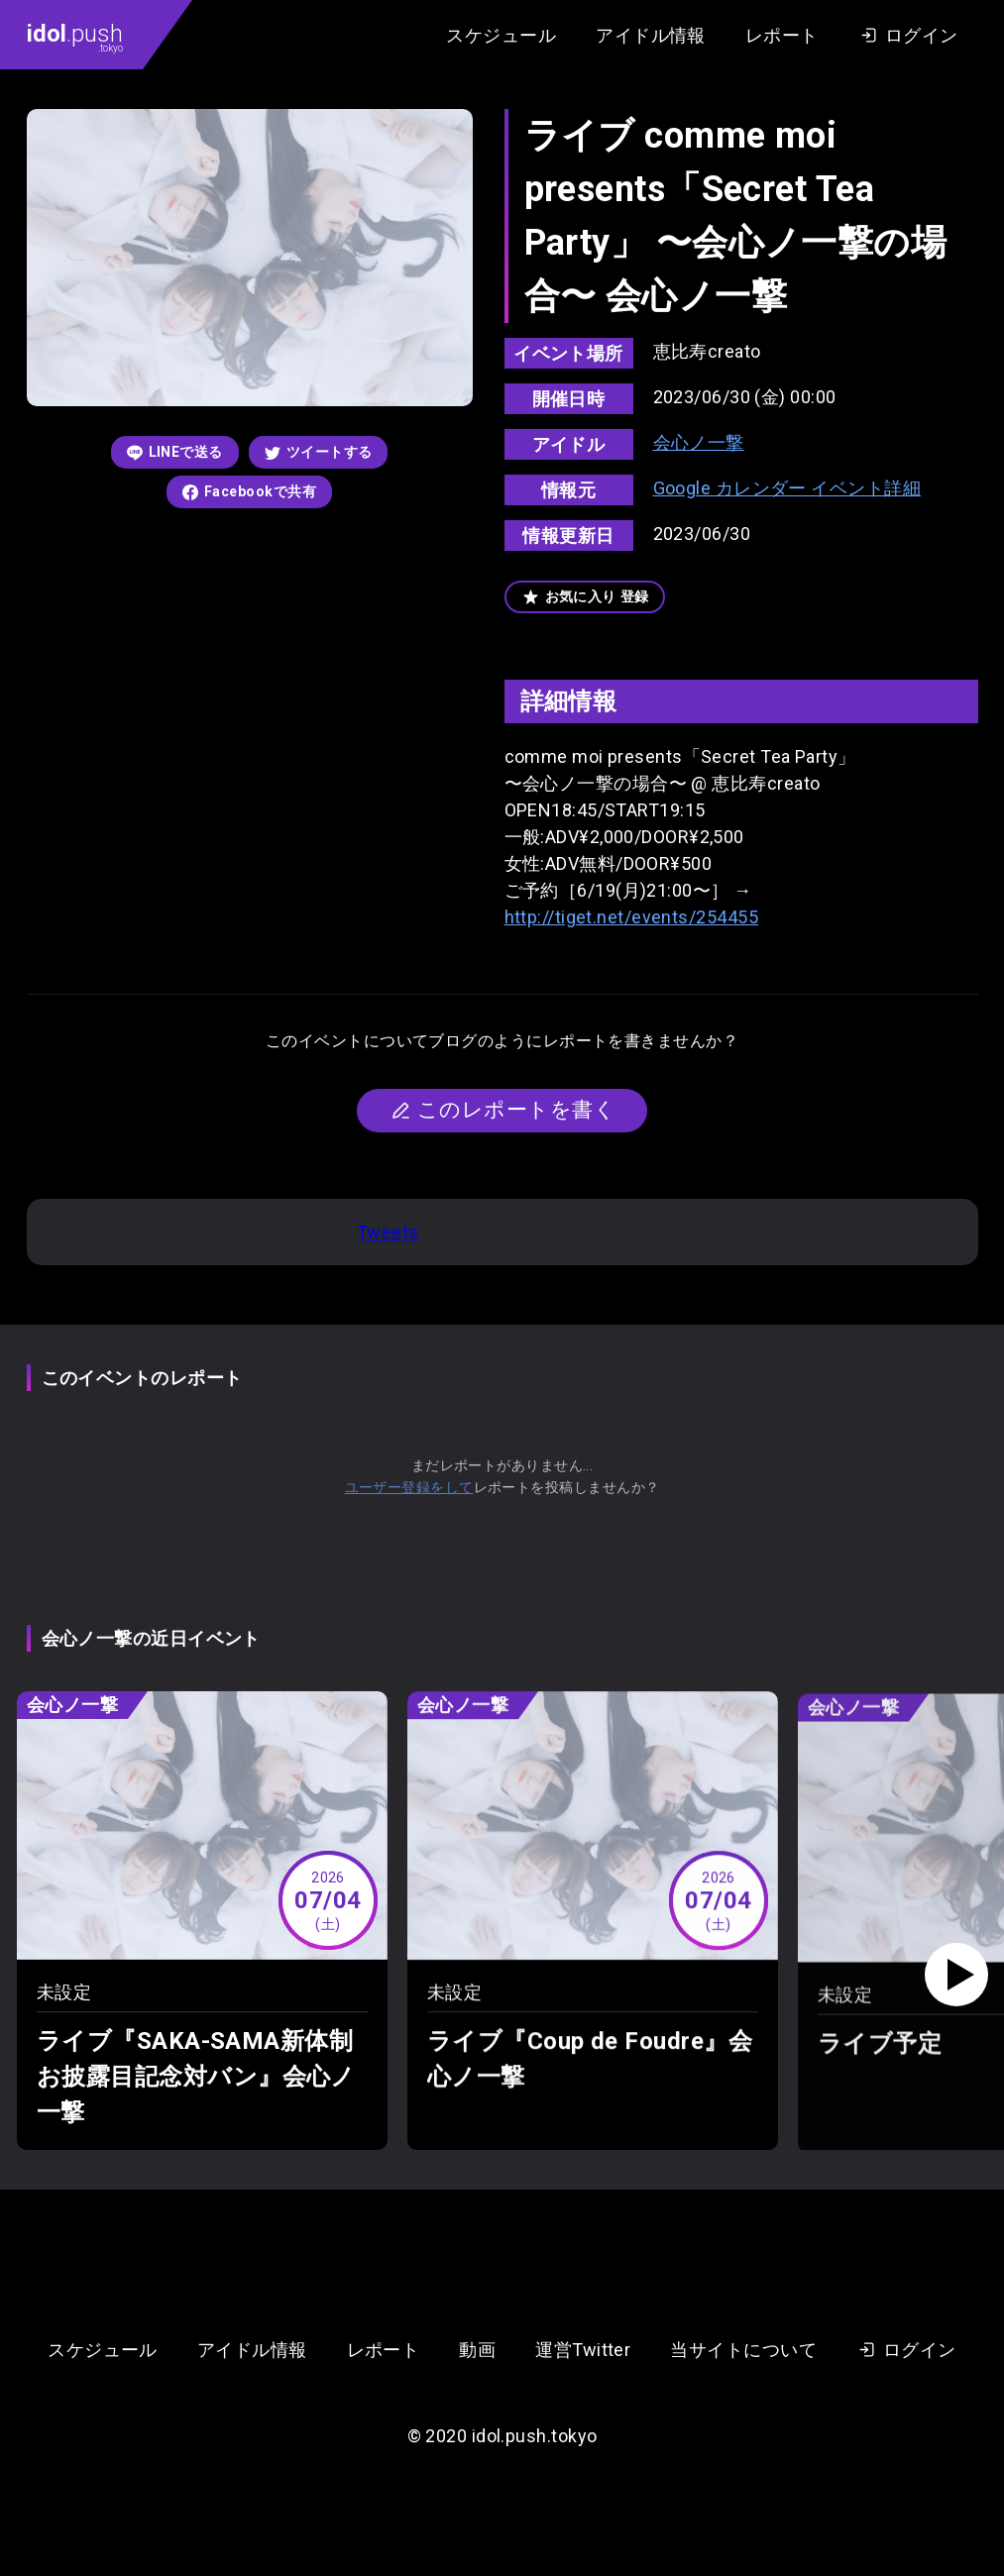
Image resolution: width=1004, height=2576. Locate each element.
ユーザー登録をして (409, 1487)
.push (75, 37)
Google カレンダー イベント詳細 (787, 488)
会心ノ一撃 (698, 442)
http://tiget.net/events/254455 (631, 917)
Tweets (388, 1232)
